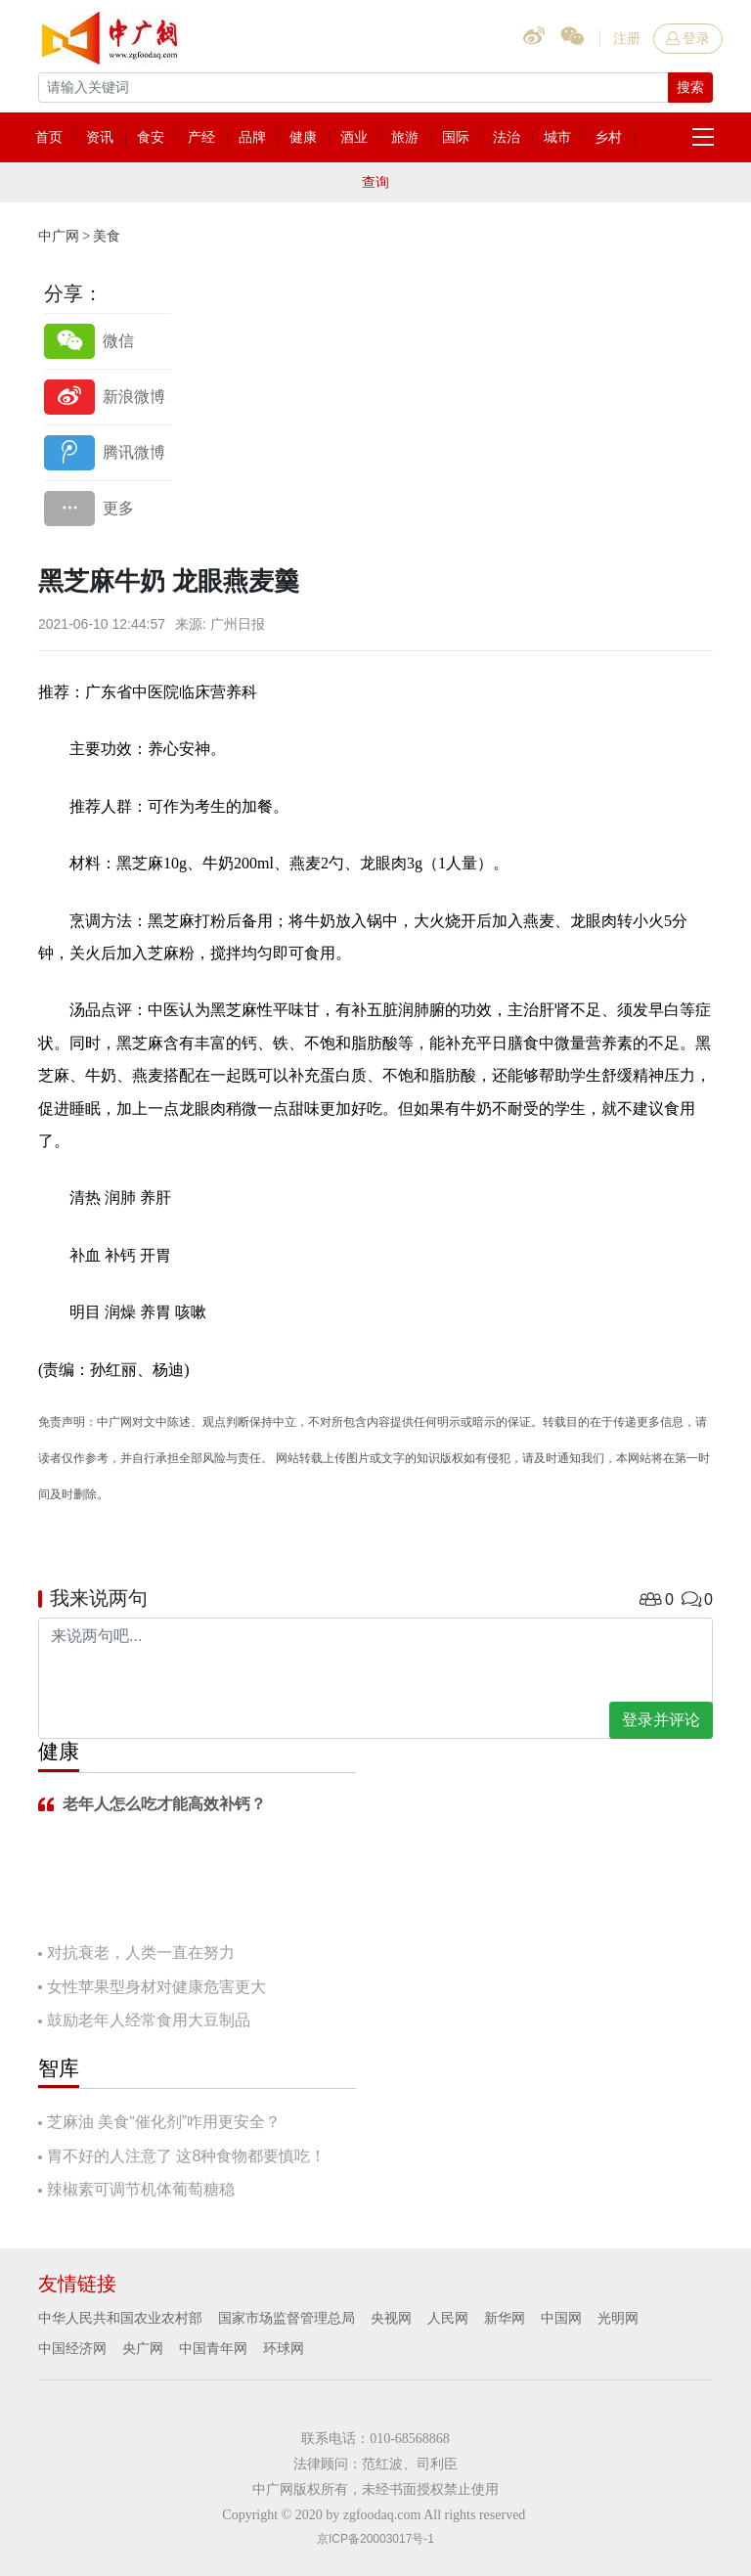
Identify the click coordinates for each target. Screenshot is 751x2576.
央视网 (391, 2318)
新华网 (504, 2318)
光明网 (618, 2318)
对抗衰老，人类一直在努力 (141, 1952)
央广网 (142, 2348)
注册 (627, 38)
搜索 (690, 87)
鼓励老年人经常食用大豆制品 (148, 2020)
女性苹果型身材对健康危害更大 (156, 1986)
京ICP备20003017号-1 (375, 2539)
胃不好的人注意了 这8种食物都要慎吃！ (186, 2156)
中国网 (561, 2318)
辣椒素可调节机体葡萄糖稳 (141, 2189)
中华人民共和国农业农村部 (120, 2318)
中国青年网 (213, 2348)
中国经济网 (72, 2348)
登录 (688, 38)
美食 (106, 236)
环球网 (283, 2348)
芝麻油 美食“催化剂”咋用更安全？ (164, 2121)
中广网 (58, 236)
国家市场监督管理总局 (286, 2318)
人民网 (447, 2318)
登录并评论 (661, 1719)
